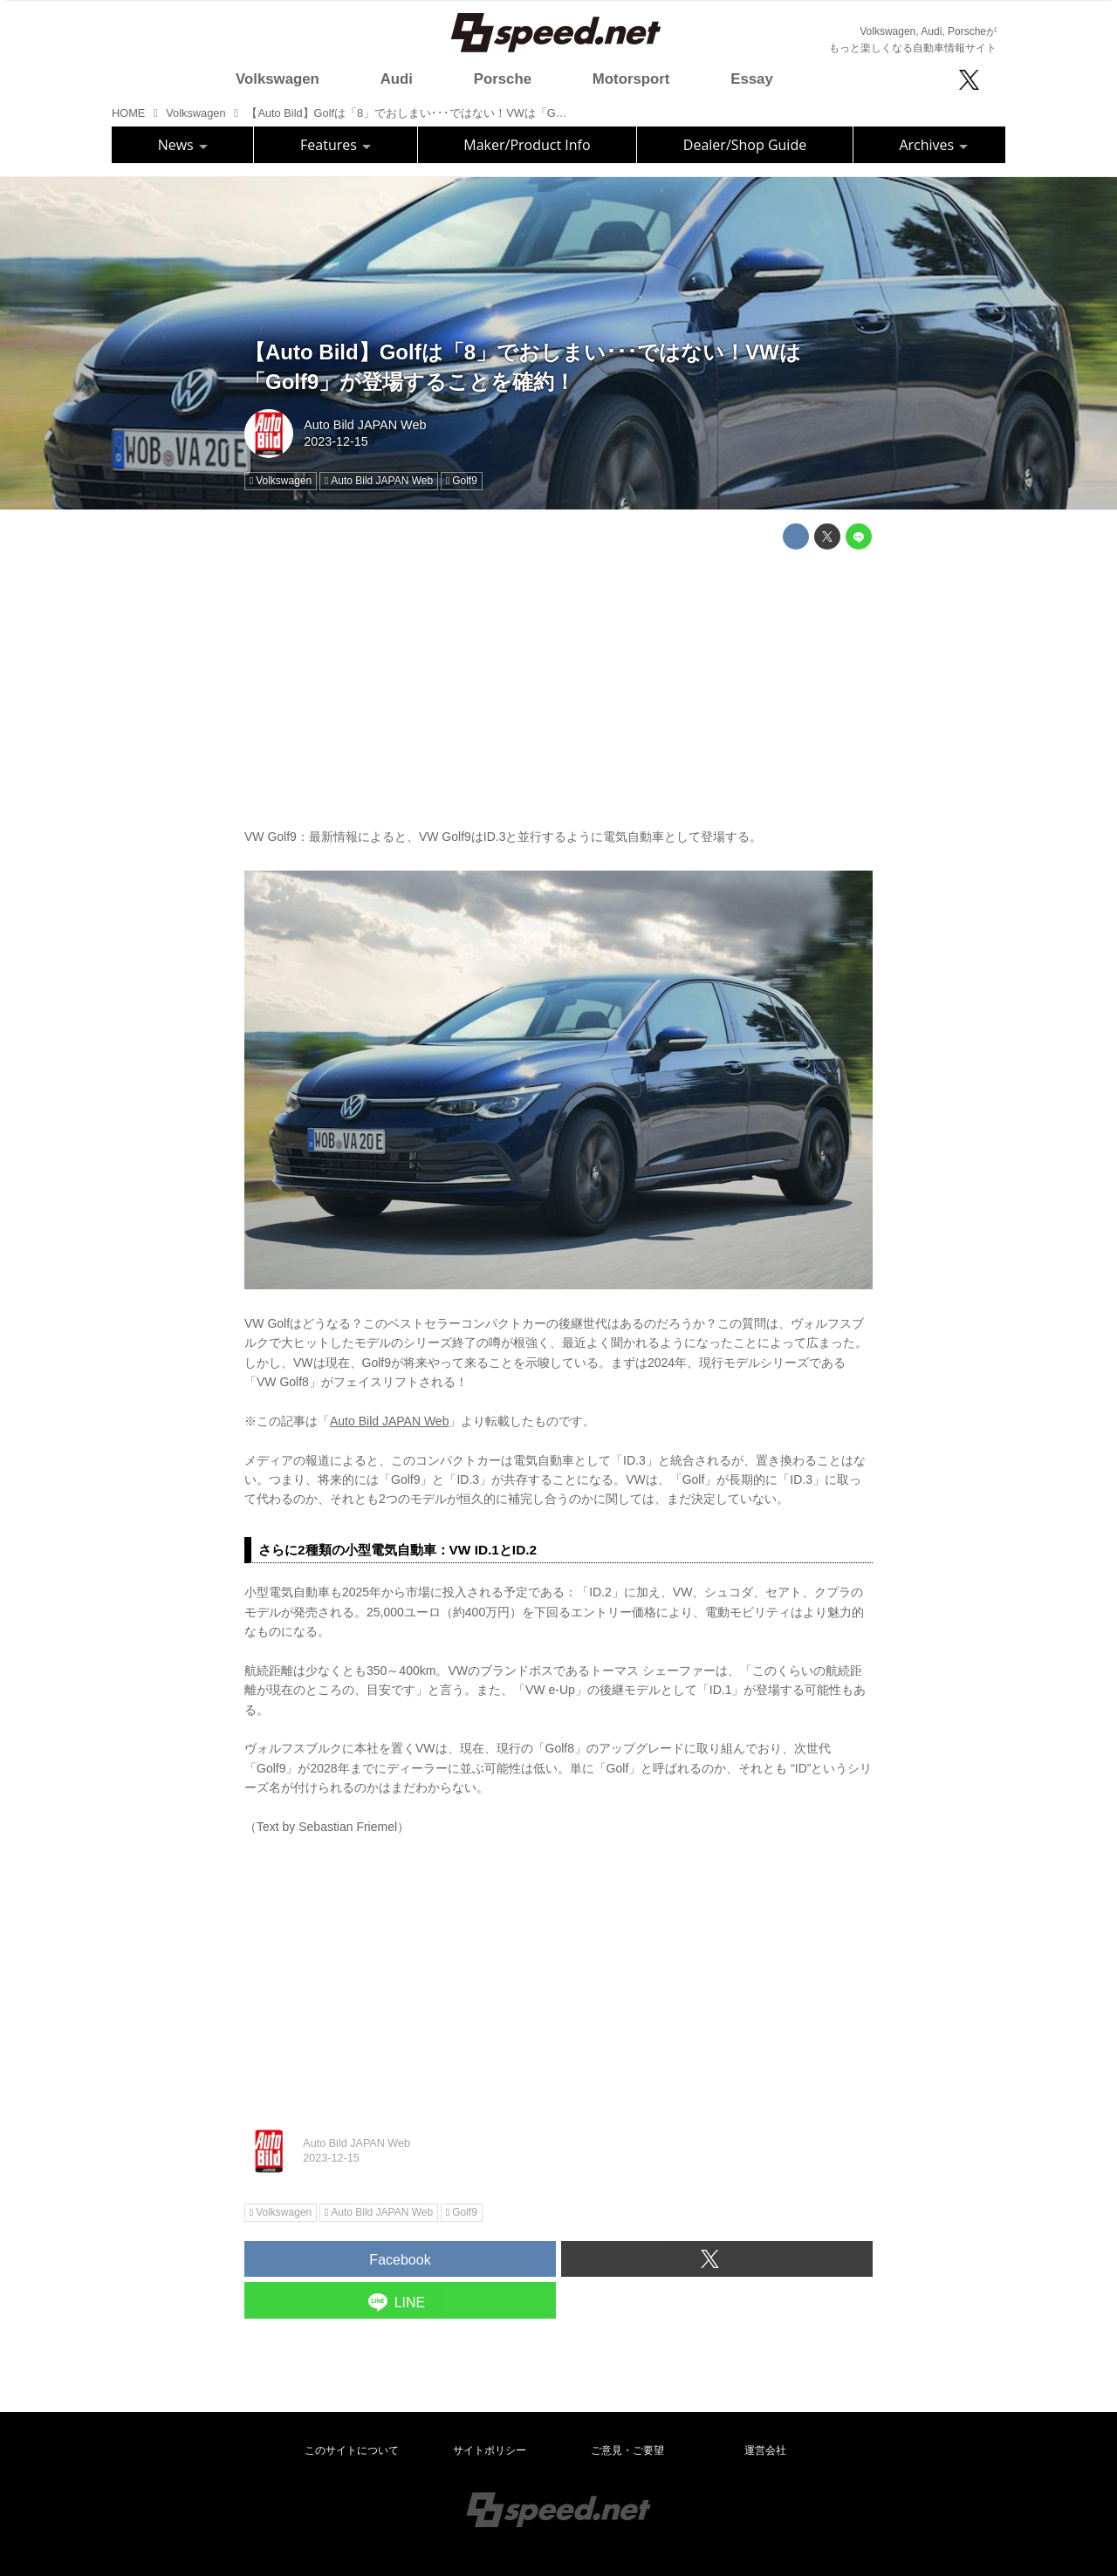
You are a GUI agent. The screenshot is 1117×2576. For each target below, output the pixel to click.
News (183, 144)
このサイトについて (352, 2450)
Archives (933, 144)
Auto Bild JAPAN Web (365, 425)
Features (335, 144)
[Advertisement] (558, 685)
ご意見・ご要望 (627, 2450)
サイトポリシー (489, 2450)
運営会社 (765, 2450)
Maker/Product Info (526, 144)
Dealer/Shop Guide (744, 144)
